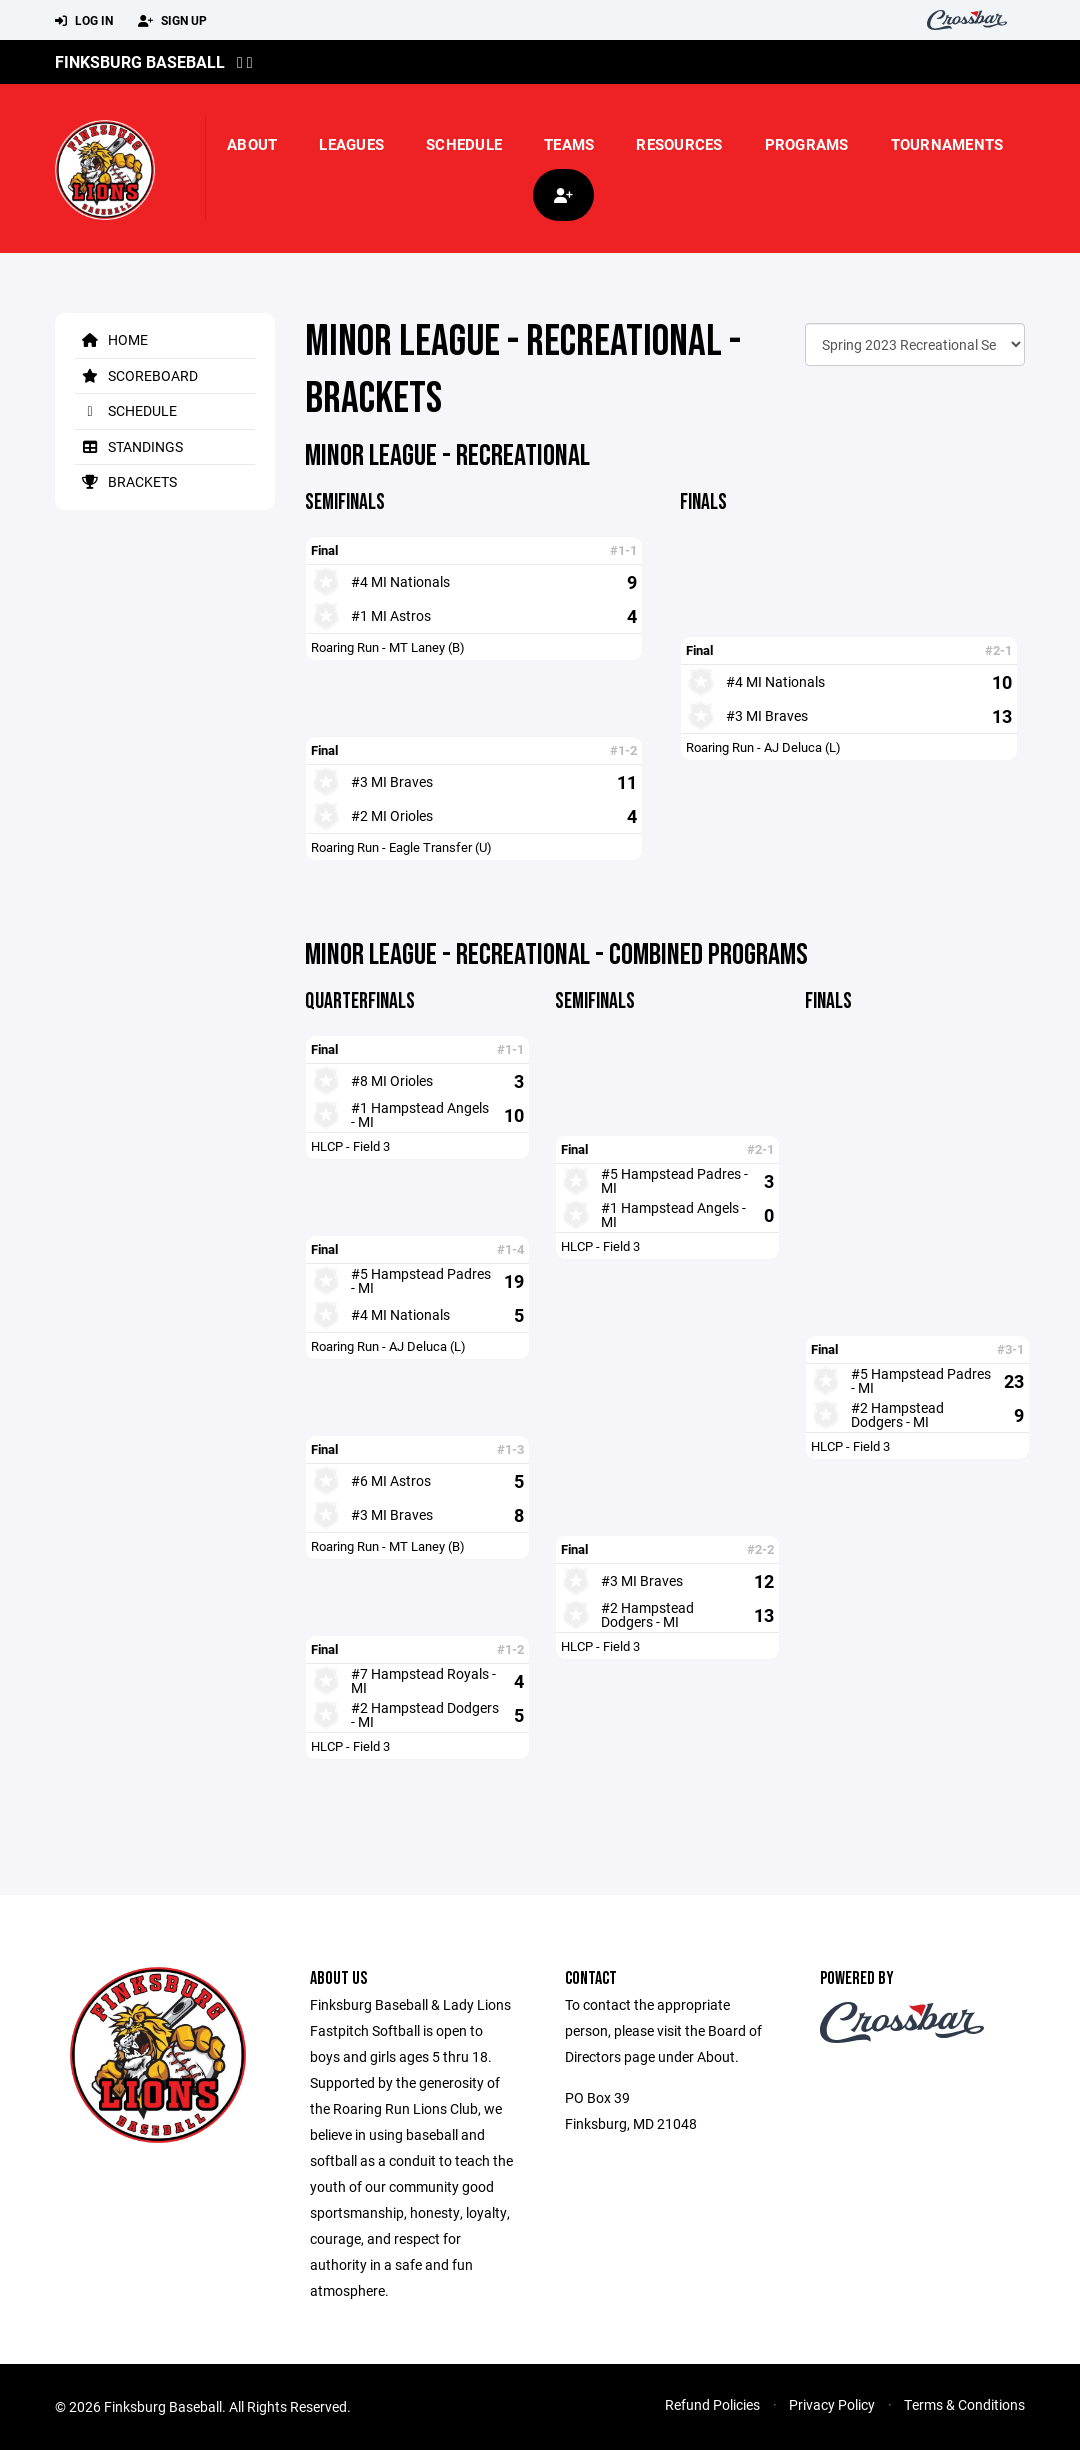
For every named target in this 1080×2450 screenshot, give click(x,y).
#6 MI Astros (391, 1480)
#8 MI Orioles (392, 1080)
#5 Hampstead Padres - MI (421, 1280)
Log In (84, 21)
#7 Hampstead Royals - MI (423, 1680)
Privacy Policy (832, 2404)
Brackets (126, 481)
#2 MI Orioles (392, 815)
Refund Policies (712, 2404)
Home (111, 339)
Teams (569, 144)
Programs (807, 144)
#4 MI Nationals (400, 581)
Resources (679, 144)
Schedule (464, 144)
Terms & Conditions (964, 2404)
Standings (129, 446)
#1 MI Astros (391, 615)
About (252, 144)
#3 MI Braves (392, 781)
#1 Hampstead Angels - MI (420, 1114)
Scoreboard (136, 375)
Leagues (351, 144)
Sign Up (172, 21)
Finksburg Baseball (140, 61)
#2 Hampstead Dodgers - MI (425, 1714)
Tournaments (947, 144)
